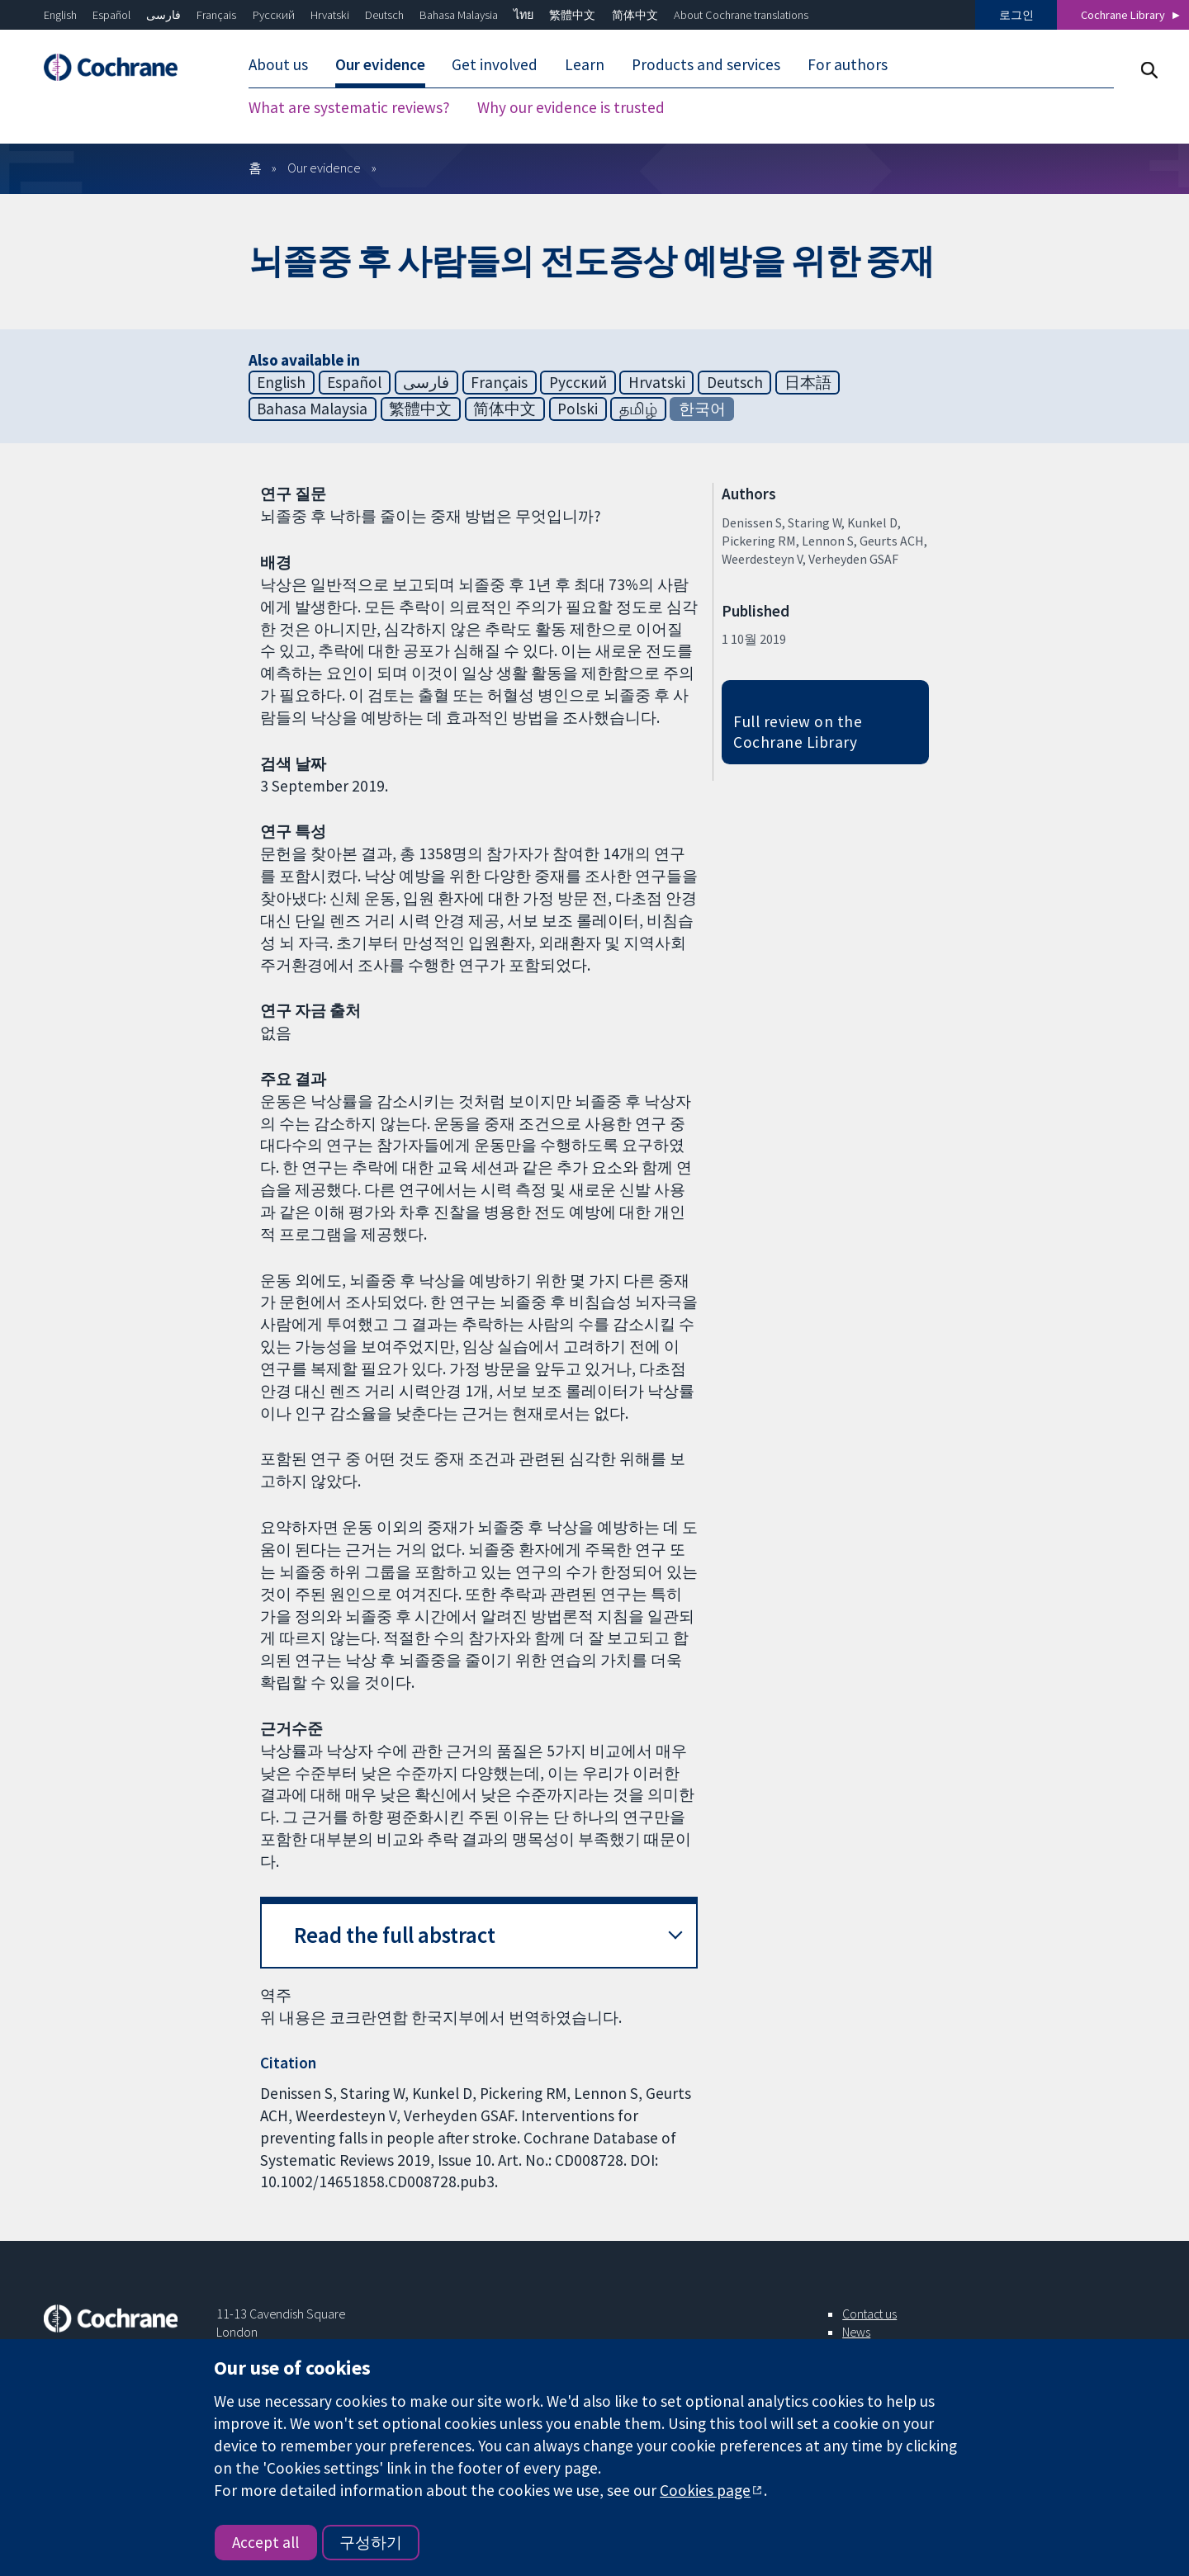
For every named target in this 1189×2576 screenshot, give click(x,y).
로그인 (1016, 14)
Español (111, 14)
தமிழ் (638, 408)
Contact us (869, 2313)
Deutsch (384, 14)
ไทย (523, 14)
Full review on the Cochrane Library (797, 731)
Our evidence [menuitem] (380, 64)
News (856, 2331)
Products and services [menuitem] (706, 64)
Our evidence (324, 167)
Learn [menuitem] (584, 64)
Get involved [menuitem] (495, 64)
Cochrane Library (1123, 14)
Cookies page (705, 2490)
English (60, 14)
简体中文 (635, 14)
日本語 (807, 382)
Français (216, 14)
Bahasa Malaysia (458, 14)
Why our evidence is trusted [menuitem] (571, 107)
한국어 (702, 408)
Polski (577, 408)
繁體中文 (572, 14)
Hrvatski (329, 14)
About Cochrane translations (741, 14)
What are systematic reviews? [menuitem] (349, 107)
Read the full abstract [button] (394, 1935)
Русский (274, 14)
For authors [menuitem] (848, 64)
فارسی (163, 14)
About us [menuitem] (278, 64)
